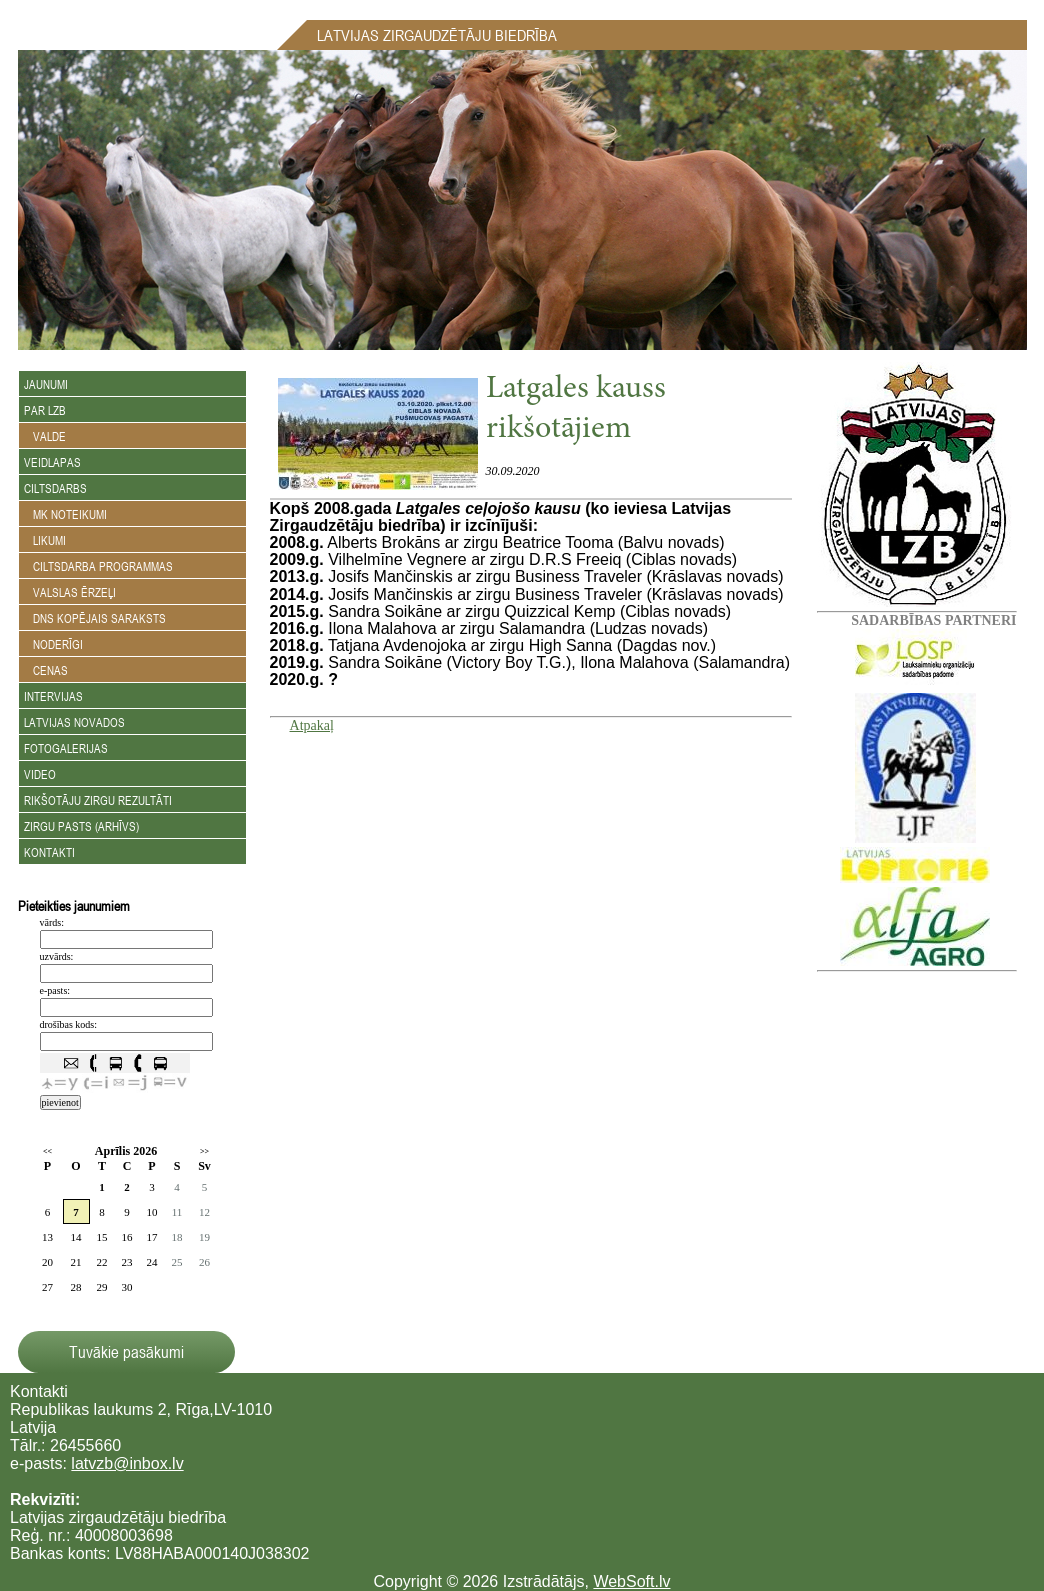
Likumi (45, 540)
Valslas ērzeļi (70, 592)
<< (47, 1151)
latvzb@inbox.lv (127, 1463)
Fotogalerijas (66, 748)
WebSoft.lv (631, 1581)
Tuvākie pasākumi (126, 1352)
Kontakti (49, 852)
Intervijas (53, 696)
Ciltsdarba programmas (98, 566)
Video (40, 774)
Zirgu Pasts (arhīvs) (81, 826)
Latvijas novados (74, 722)
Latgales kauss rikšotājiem (576, 410)
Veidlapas (52, 462)
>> (204, 1151)
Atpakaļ (312, 725)
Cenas (46, 670)
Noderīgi (53, 644)
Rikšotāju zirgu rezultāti (98, 800)
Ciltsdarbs (55, 488)
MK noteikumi (65, 514)
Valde (45, 436)
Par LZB (45, 410)
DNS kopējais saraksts (95, 618)
